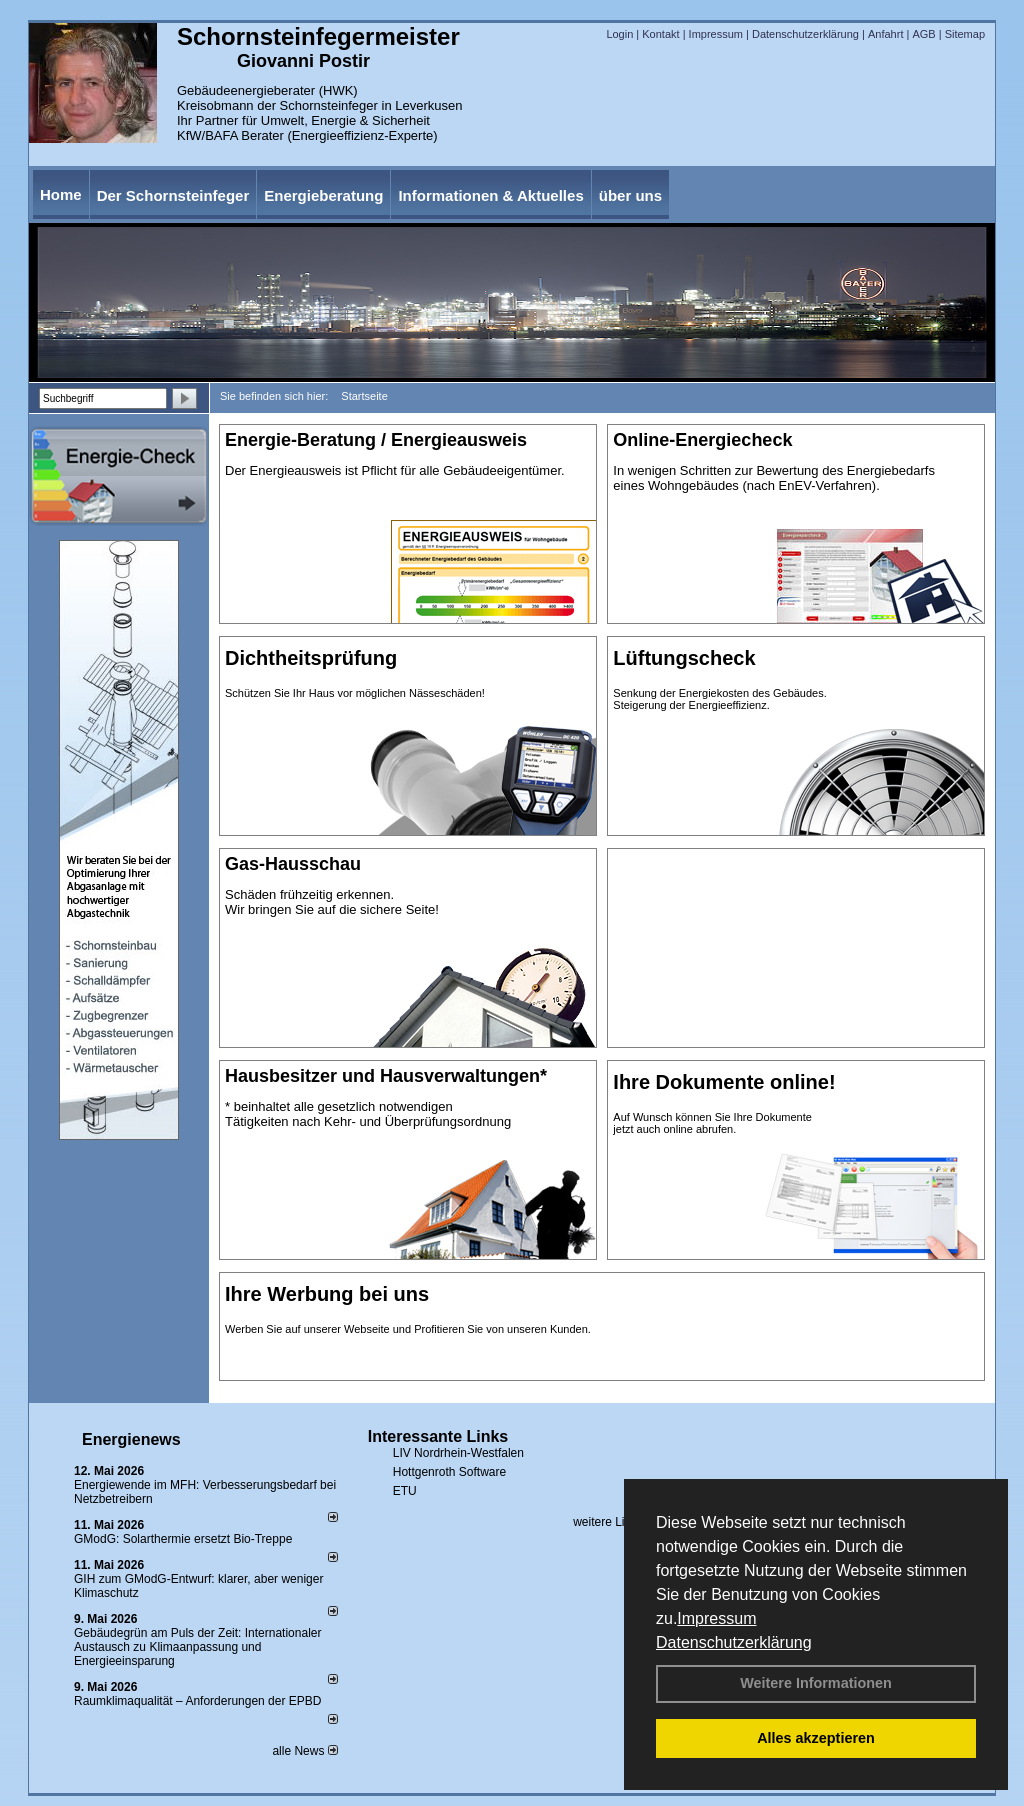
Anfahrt (885, 34)
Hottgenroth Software (449, 1472)
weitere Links (614, 1522)
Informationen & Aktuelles (490, 195)
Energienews (131, 1439)
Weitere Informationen (816, 1683)
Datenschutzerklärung (734, 1642)
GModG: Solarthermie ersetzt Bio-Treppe (183, 1539)
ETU (405, 1491)
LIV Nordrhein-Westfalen (458, 1453)
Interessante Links (438, 1436)
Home (61, 194)
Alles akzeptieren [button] (816, 1738)
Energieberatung (323, 195)
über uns (630, 195)
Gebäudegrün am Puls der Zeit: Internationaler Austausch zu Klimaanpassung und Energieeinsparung (197, 1647)
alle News (304, 1751)
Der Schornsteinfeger (173, 195)
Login (619, 34)
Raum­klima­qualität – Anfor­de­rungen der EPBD (197, 1701)
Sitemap (965, 34)
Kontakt (660, 34)
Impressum (716, 1618)
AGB (923, 34)
